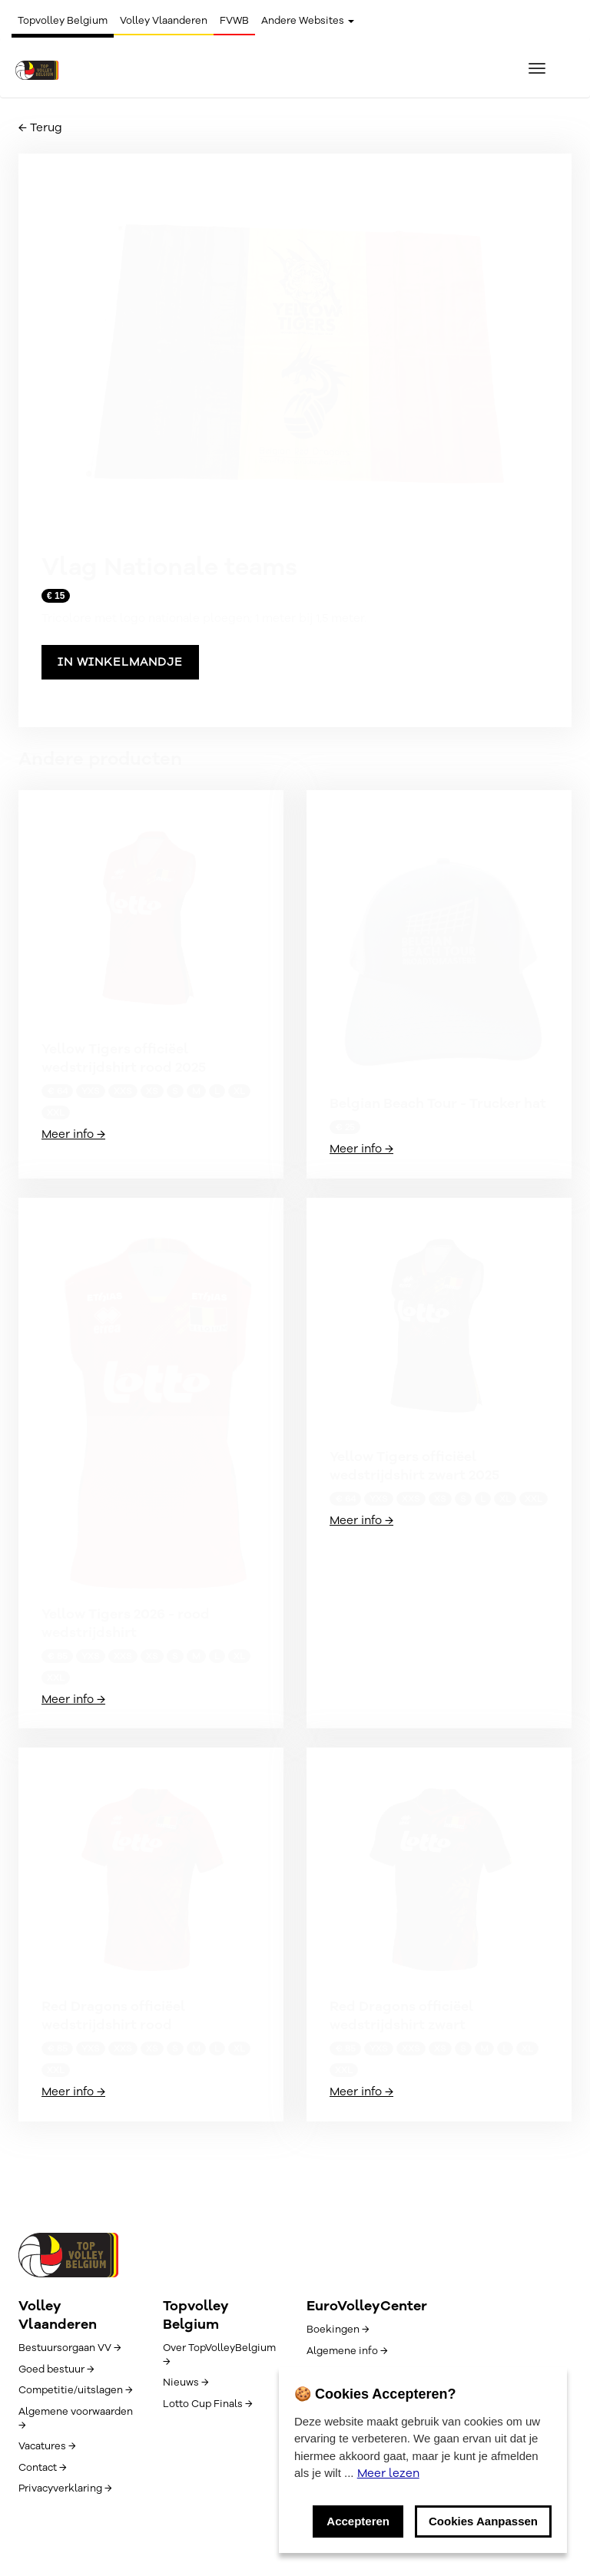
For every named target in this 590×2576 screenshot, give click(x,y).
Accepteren (357, 2521)
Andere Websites (307, 21)
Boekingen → (338, 2329)
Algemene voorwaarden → (75, 2418)
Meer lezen (388, 2473)
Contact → (42, 2468)
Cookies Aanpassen (483, 2521)
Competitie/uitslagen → (75, 2390)
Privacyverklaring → (64, 2488)
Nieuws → (185, 2382)
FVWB (234, 21)
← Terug (40, 127)
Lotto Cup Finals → (207, 2404)
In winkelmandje (120, 662)
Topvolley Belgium (63, 21)
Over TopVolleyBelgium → (219, 2355)
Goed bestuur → (56, 2369)
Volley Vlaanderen (163, 21)
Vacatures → (46, 2446)
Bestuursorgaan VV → (69, 2348)
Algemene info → (347, 2351)
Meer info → (73, 1134)
